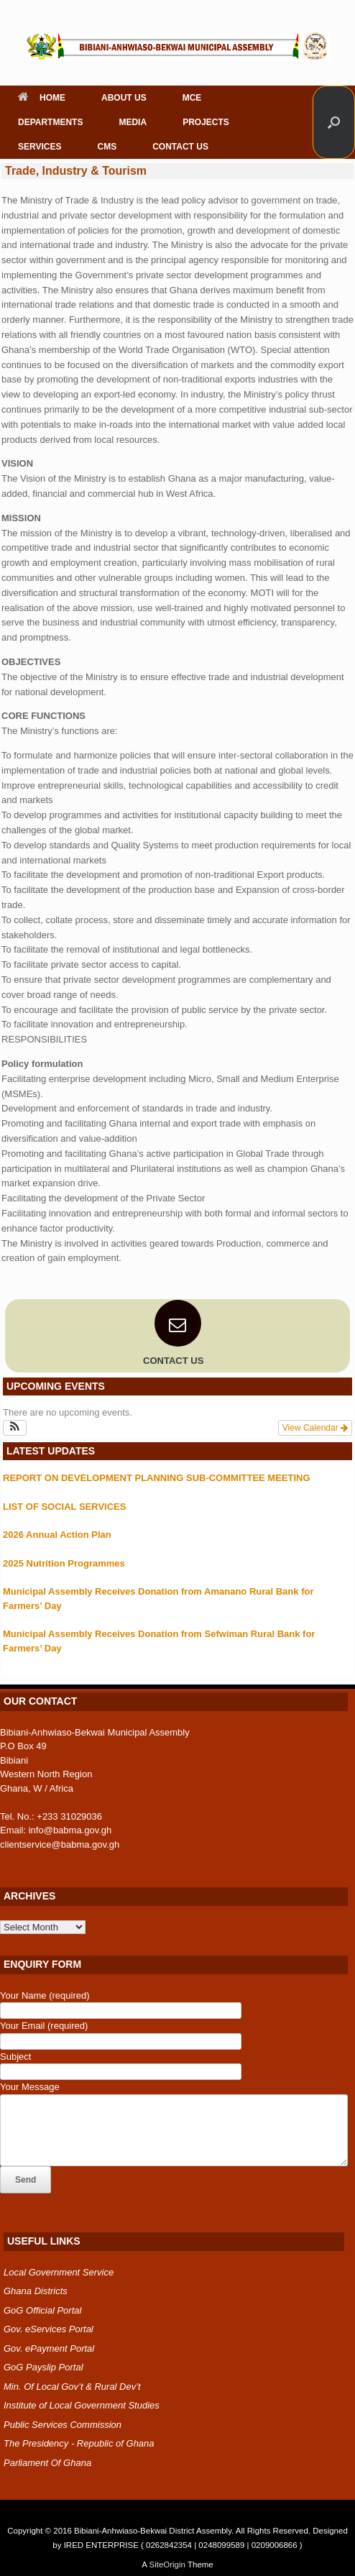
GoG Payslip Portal (43, 2367)
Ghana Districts (36, 2291)
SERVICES (39, 147)
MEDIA (133, 122)
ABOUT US (124, 98)
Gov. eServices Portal (48, 2329)
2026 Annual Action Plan (57, 1534)
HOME (41, 98)
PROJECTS (206, 122)
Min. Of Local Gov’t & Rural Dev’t (72, 2386)
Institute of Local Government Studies (82, 2405)
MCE (192, 98)
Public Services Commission (62, 2424)
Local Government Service (59, 2272)
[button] (334, 122)
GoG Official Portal (42, 2310)
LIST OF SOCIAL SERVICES (64, 1506)
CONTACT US (180, 147)
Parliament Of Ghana (47, 2462)
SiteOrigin (167, 2564)
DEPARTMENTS (50, 122)
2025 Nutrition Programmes (64, 1563)
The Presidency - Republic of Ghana (79, 2443)
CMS (106, 147)
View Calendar (315, 1428)
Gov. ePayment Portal (49, 2348)
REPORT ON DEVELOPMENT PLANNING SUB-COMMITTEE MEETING (156, 1477)
